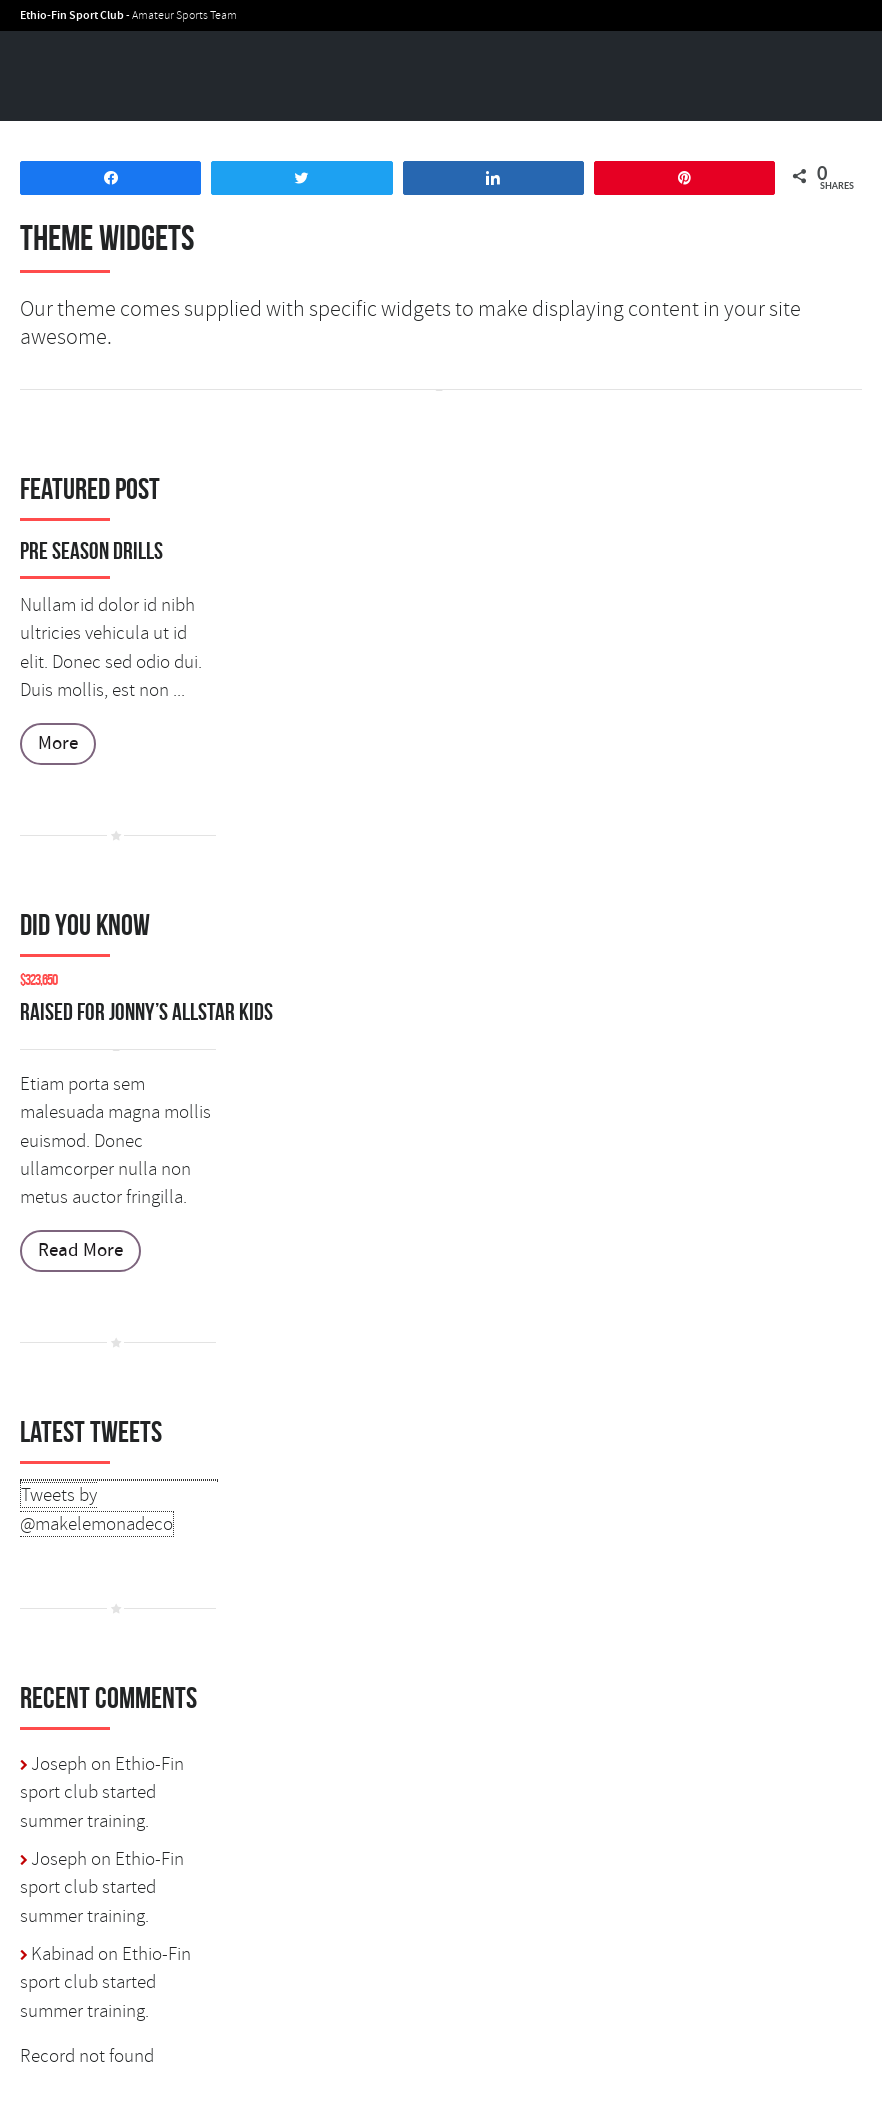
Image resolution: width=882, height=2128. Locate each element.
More (58, 743)
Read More (80, 1250)
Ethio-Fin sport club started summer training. (102, 1792)
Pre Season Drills (91, 551)
